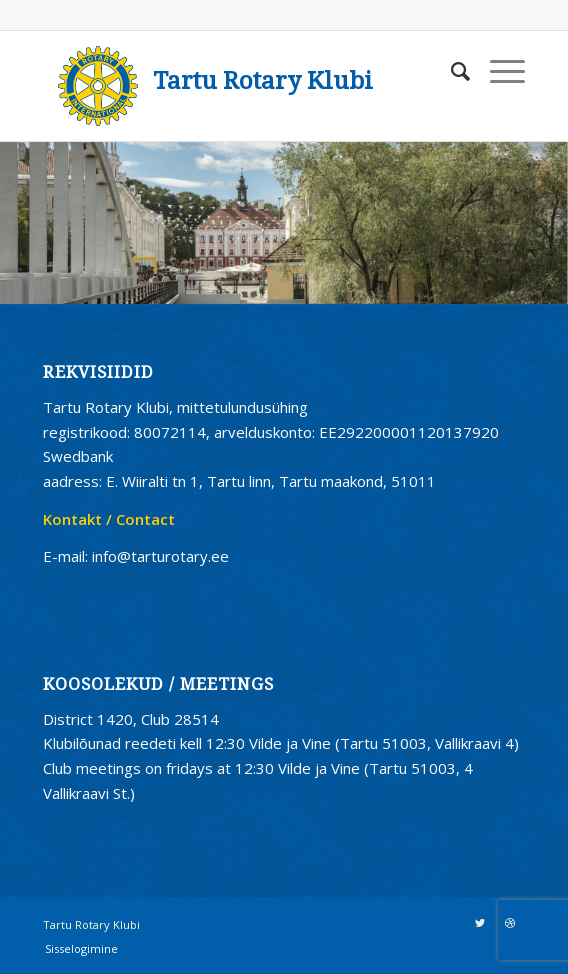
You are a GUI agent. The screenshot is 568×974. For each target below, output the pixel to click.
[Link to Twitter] (480, 923)
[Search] (450, 71)
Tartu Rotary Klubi (263, 81)
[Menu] (497, 71)
